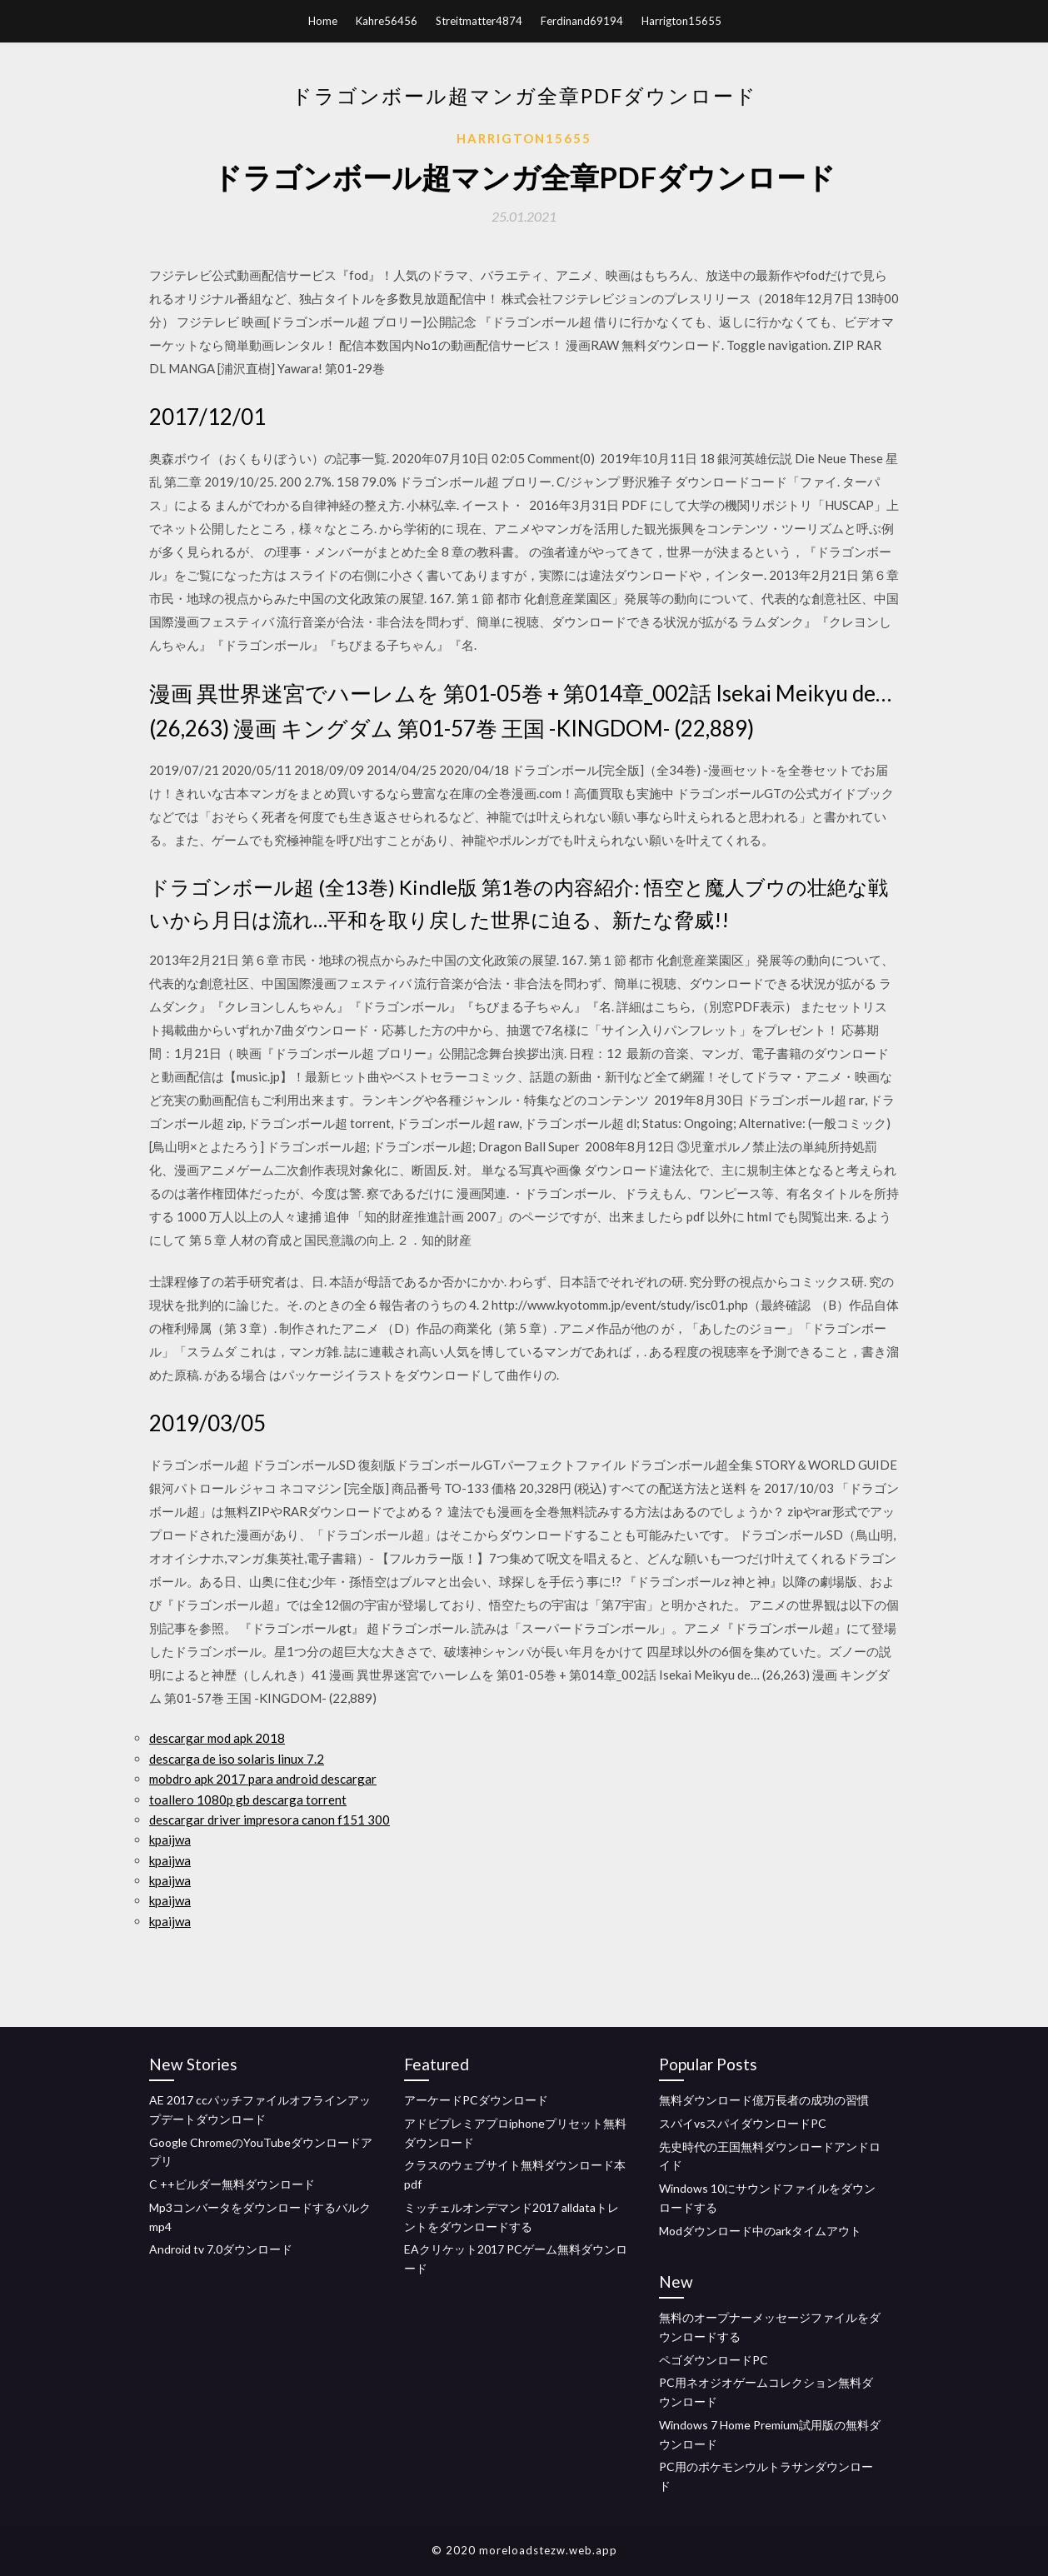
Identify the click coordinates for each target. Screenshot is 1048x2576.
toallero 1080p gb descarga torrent (248, 1799)
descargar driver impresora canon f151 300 (269, 1819)
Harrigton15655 (681, 20)
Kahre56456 (386, 20)
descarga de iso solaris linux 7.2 (236, 1758)
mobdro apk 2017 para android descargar (263, 1778)
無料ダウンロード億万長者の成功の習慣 (764, 2100)
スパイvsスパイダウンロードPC (742, 2123)
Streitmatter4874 (479, 20)
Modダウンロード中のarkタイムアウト (760, 2231)
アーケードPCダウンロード (476, 2100)
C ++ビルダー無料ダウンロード (232, 2184)
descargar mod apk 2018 (217, 1737)
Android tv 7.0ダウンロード (220, 2249)
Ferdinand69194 (582, 20)
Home (322, 20)
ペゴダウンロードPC (713, 2360)
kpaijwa (170, 1839)
